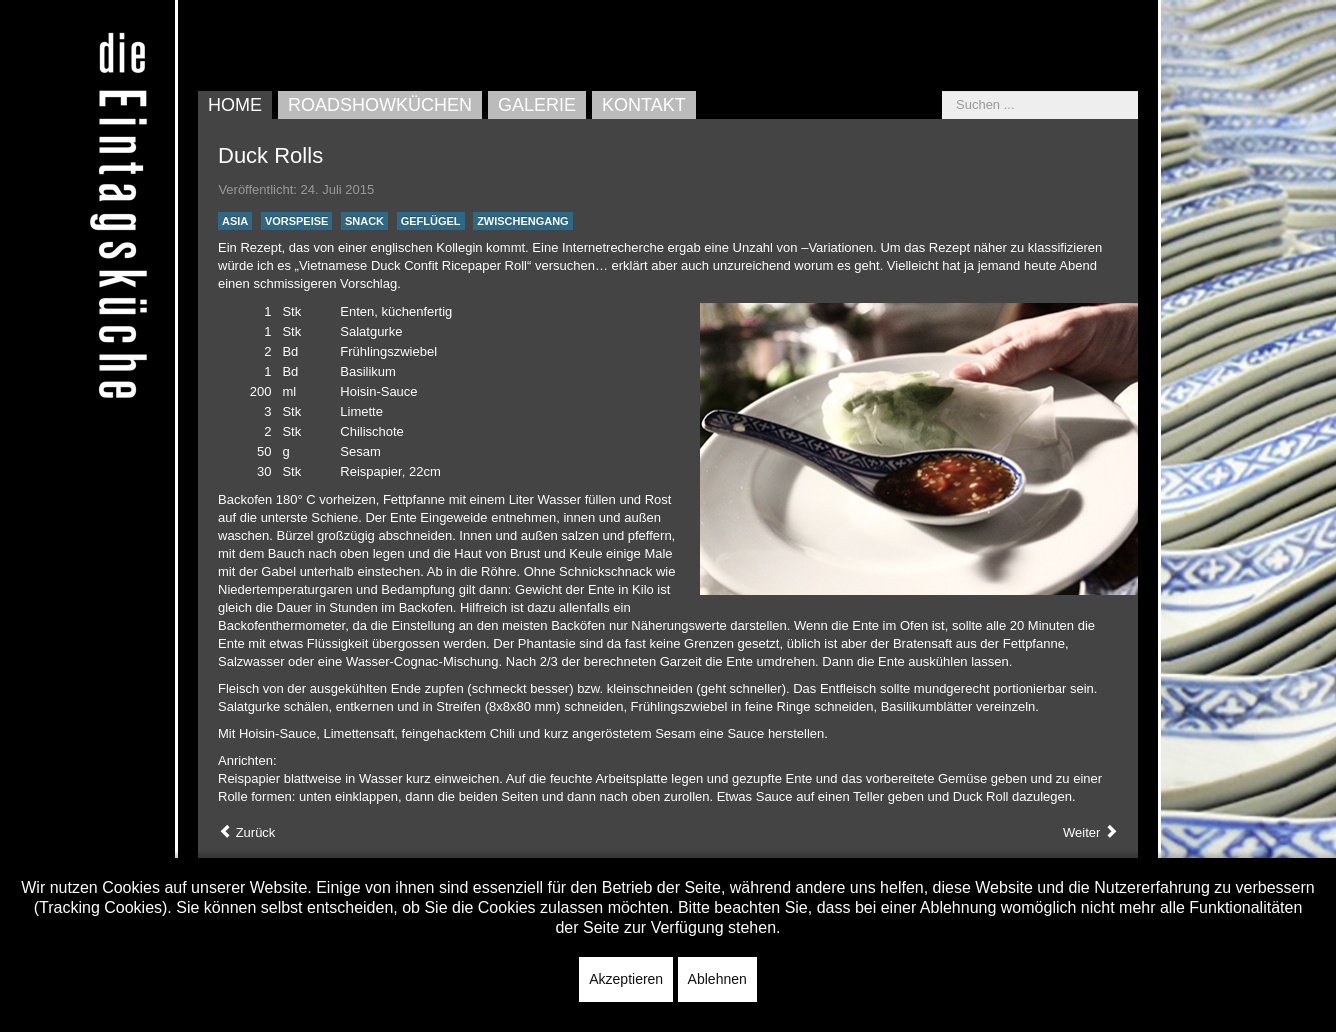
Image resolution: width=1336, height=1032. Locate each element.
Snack (364, 221)
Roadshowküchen (380, 105)
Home (235, 105)
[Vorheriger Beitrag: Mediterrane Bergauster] (246, 833)
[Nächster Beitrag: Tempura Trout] (1090, 833)
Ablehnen (717, 979)
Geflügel (431, 221)
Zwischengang (523, 221)
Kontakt (644, 105)
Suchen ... (942, 91)
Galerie (537, 105)
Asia (235, 221)
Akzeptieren (626, 979)
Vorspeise (297, 221)
